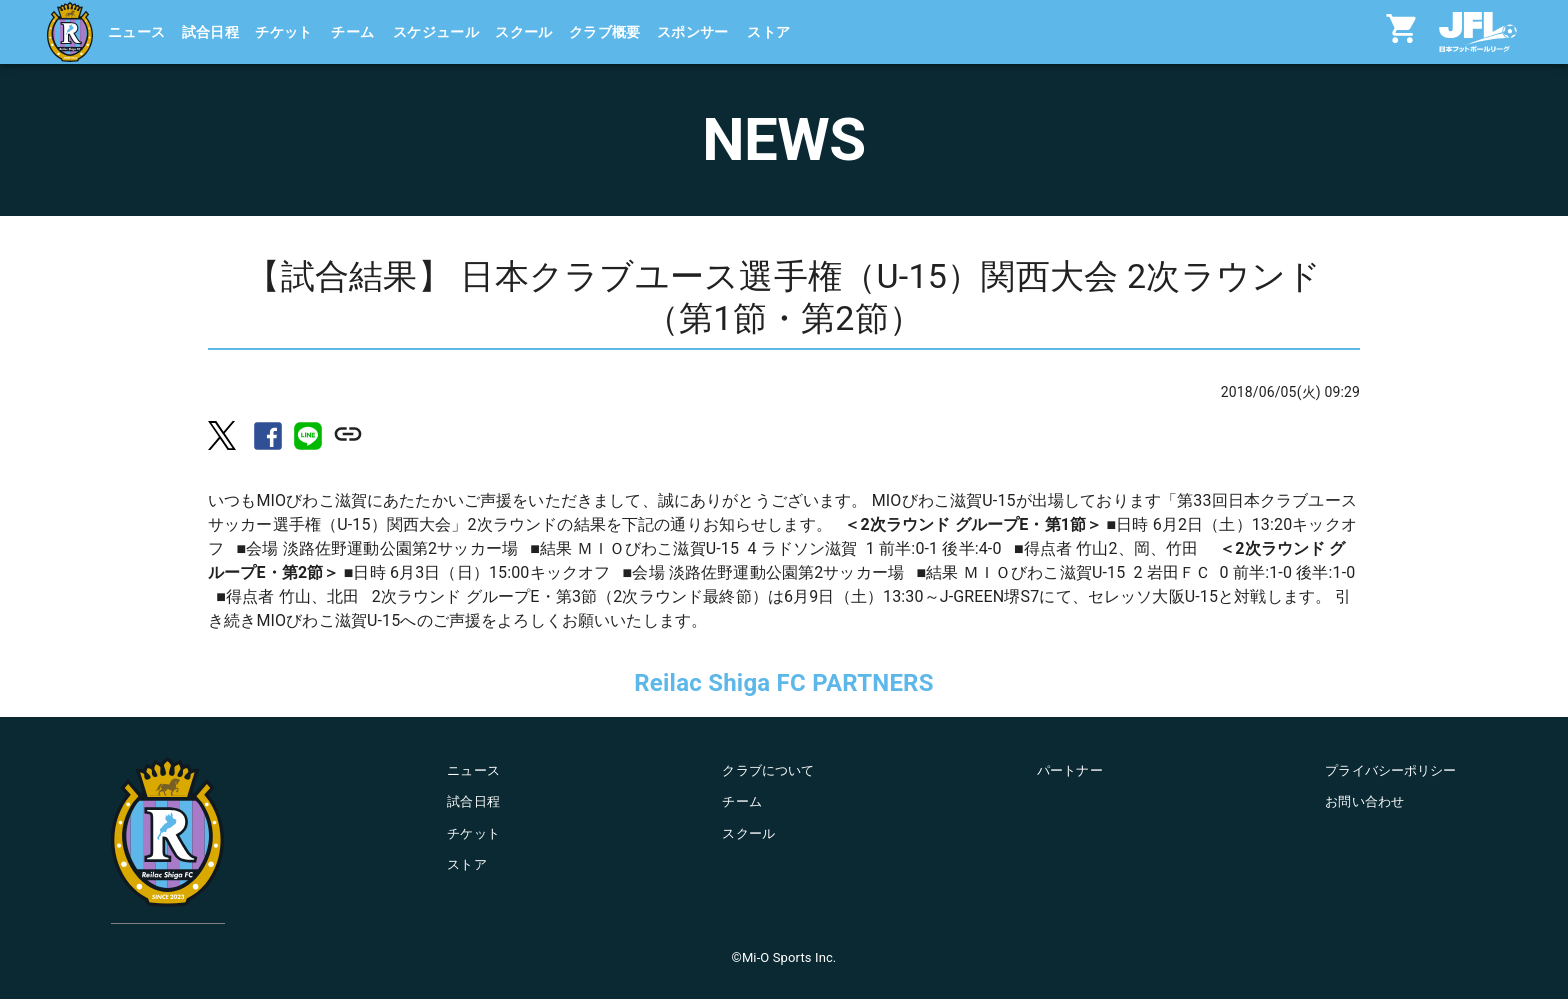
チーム (352, 32)
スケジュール (436, 32)
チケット (284, 32)
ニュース (137, 32)
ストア (768, 32)
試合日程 (211, 32)
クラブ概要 (605, 32)
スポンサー (693, 32)
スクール (524, 32)
